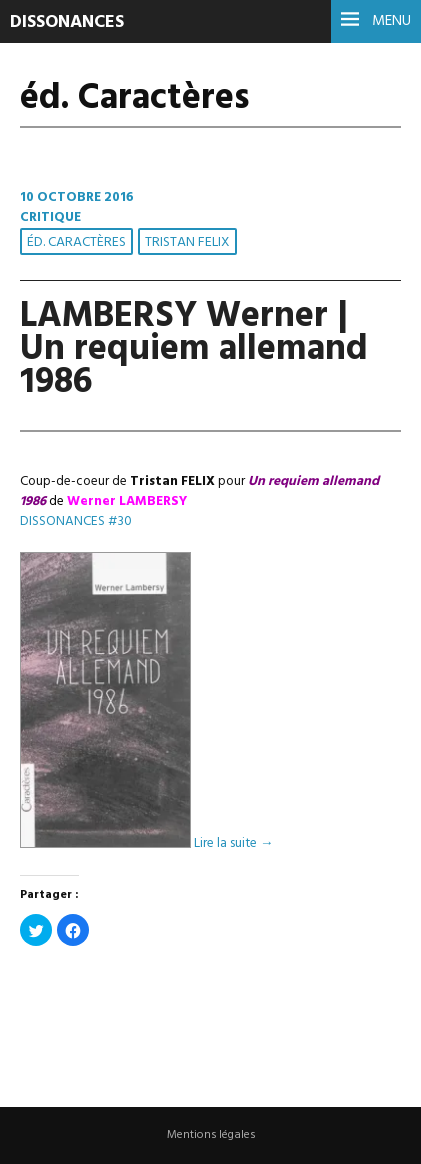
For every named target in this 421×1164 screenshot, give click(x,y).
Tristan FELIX (187, 242)
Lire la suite (233, 844)
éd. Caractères (76, 242)
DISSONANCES (67, 22)
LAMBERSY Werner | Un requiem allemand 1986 (194, 350)
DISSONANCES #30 (76, 521)
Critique (50, 217)
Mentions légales (211, 1135)
